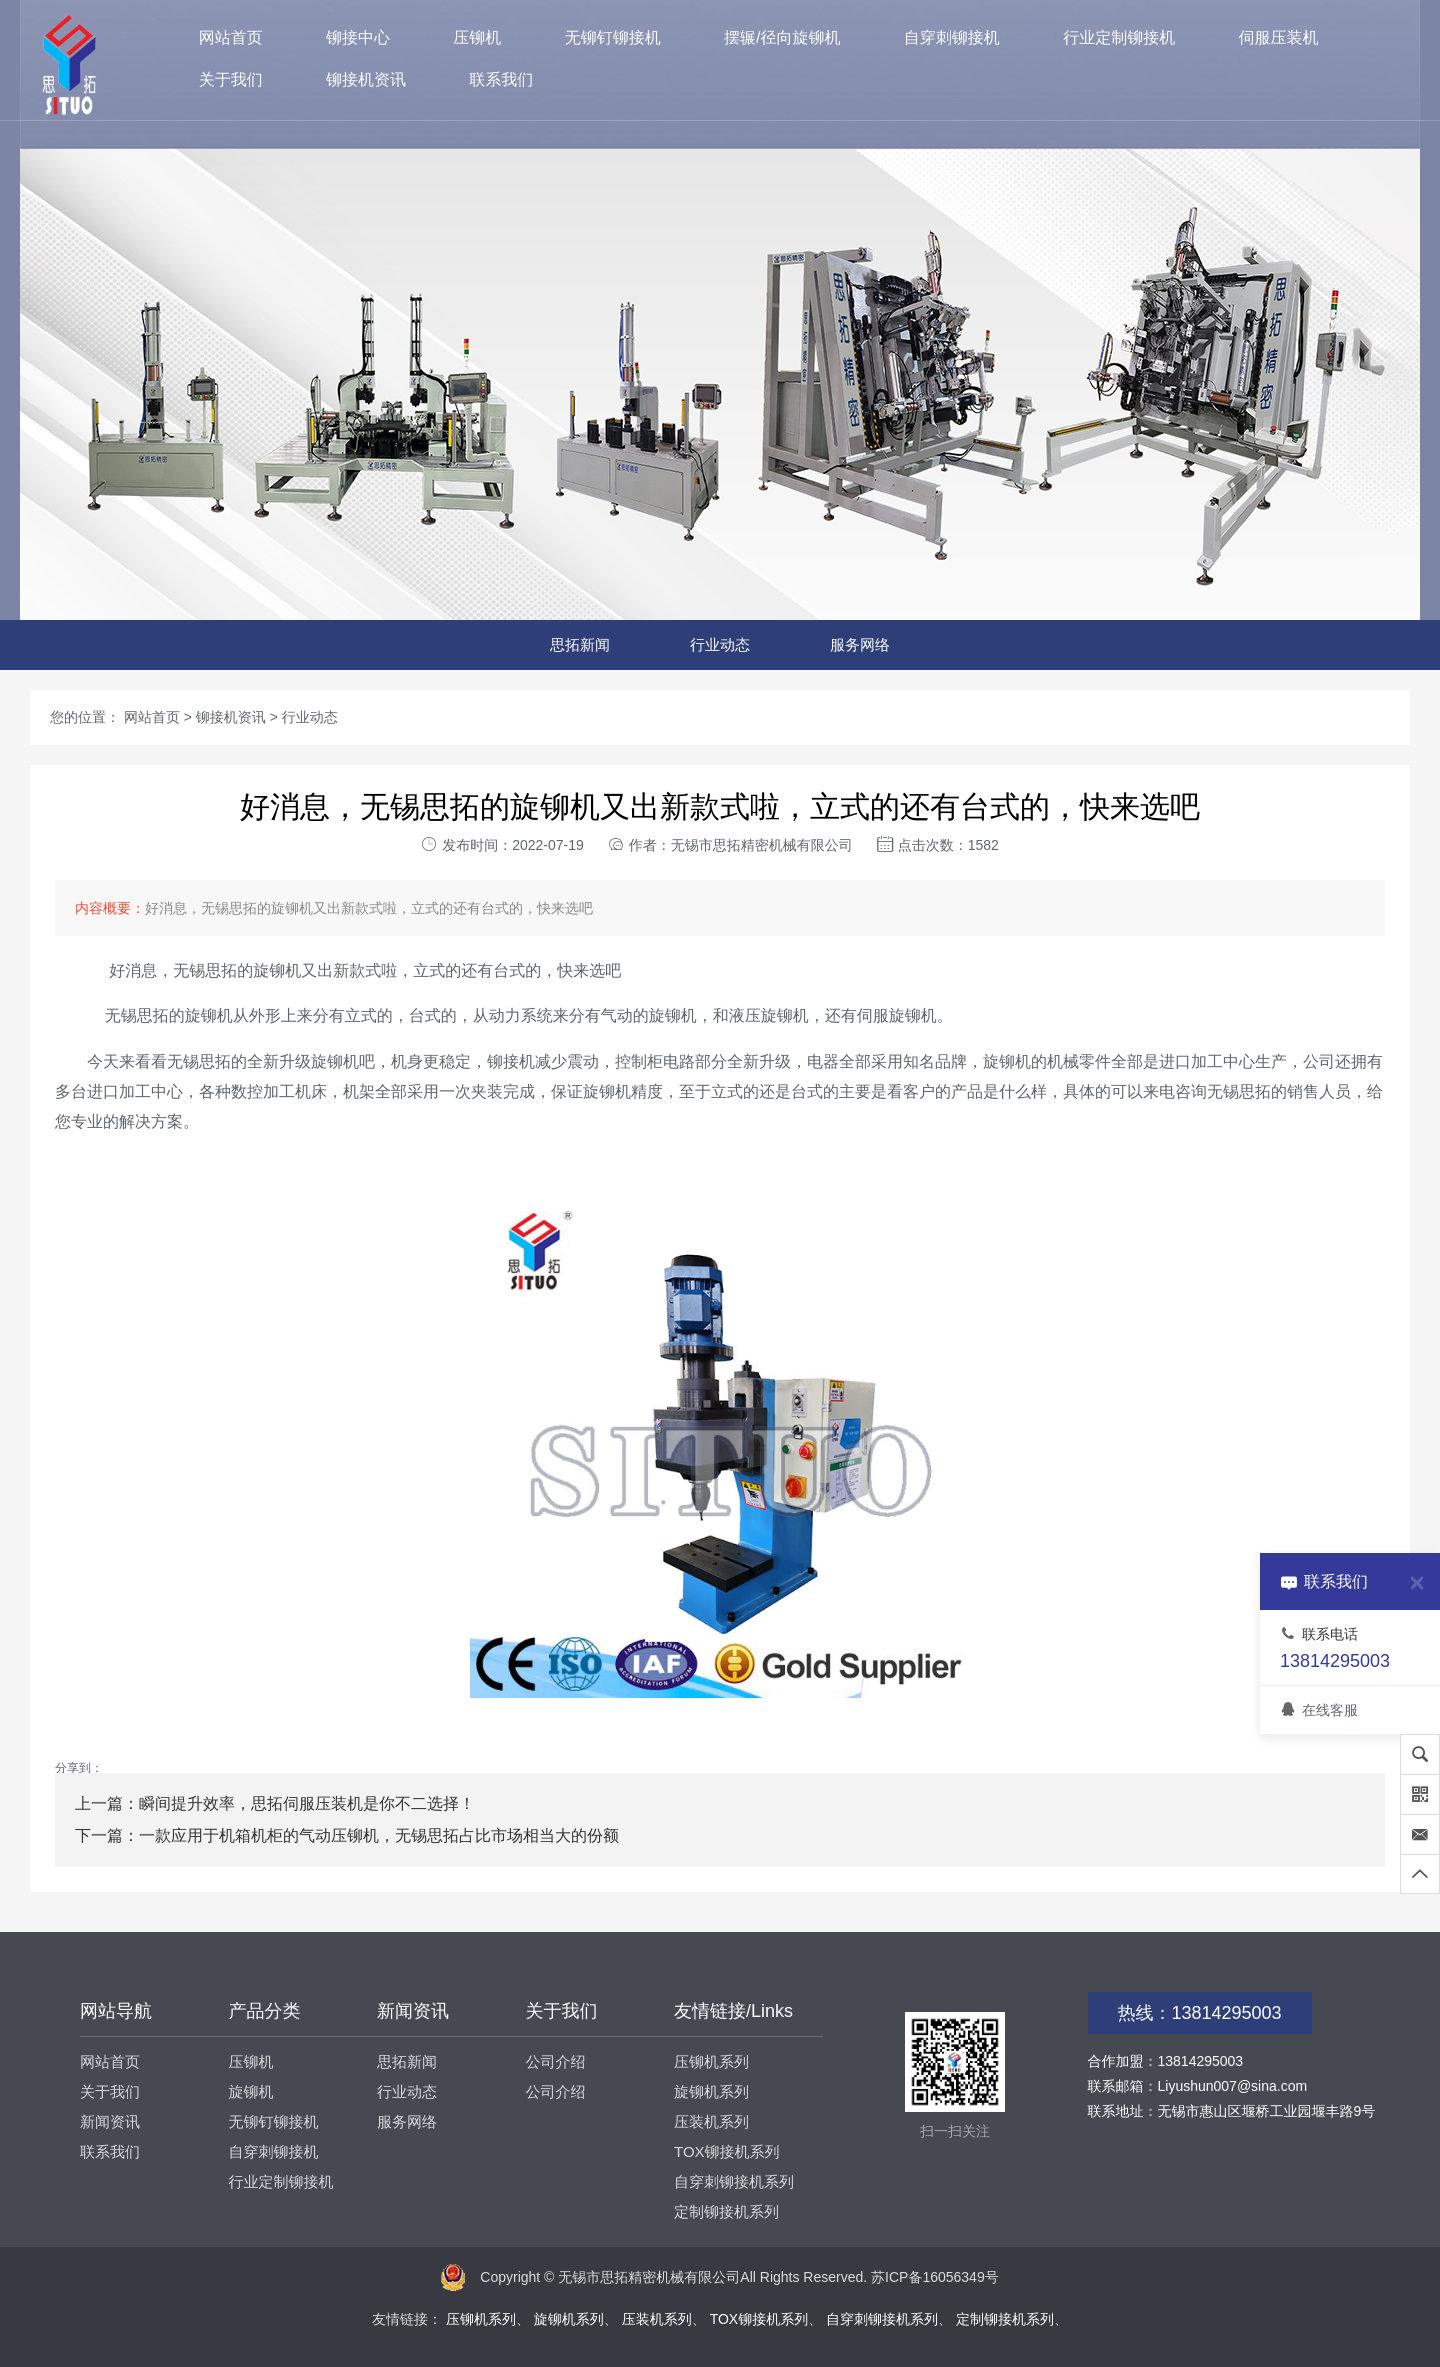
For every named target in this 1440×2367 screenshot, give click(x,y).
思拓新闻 (580, 644)
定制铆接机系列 (726, 2211)
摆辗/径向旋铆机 (782, 37)
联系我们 (501, 79)
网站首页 (231, 37)
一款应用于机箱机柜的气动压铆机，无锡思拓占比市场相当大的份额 (379, 1835)
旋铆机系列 (711, 2091)
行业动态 (720, 644)
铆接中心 (358, 37)
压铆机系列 (711, 2061)
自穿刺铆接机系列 (734, 2181)
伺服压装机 (1279, 37)
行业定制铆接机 (1119, 37)
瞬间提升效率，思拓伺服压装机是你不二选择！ (307, 1803)
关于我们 (231, 79)
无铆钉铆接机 (613, 37)
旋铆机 (251, 2091)
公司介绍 (556, 2061)
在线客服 (1319, 1710)
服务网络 (860, 644)
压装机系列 (711, 2121)
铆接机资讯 (366, 79)
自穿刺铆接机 (952, 37)
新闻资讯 (110, 2121)
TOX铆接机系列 (727, 2151)
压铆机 (477, 37)
